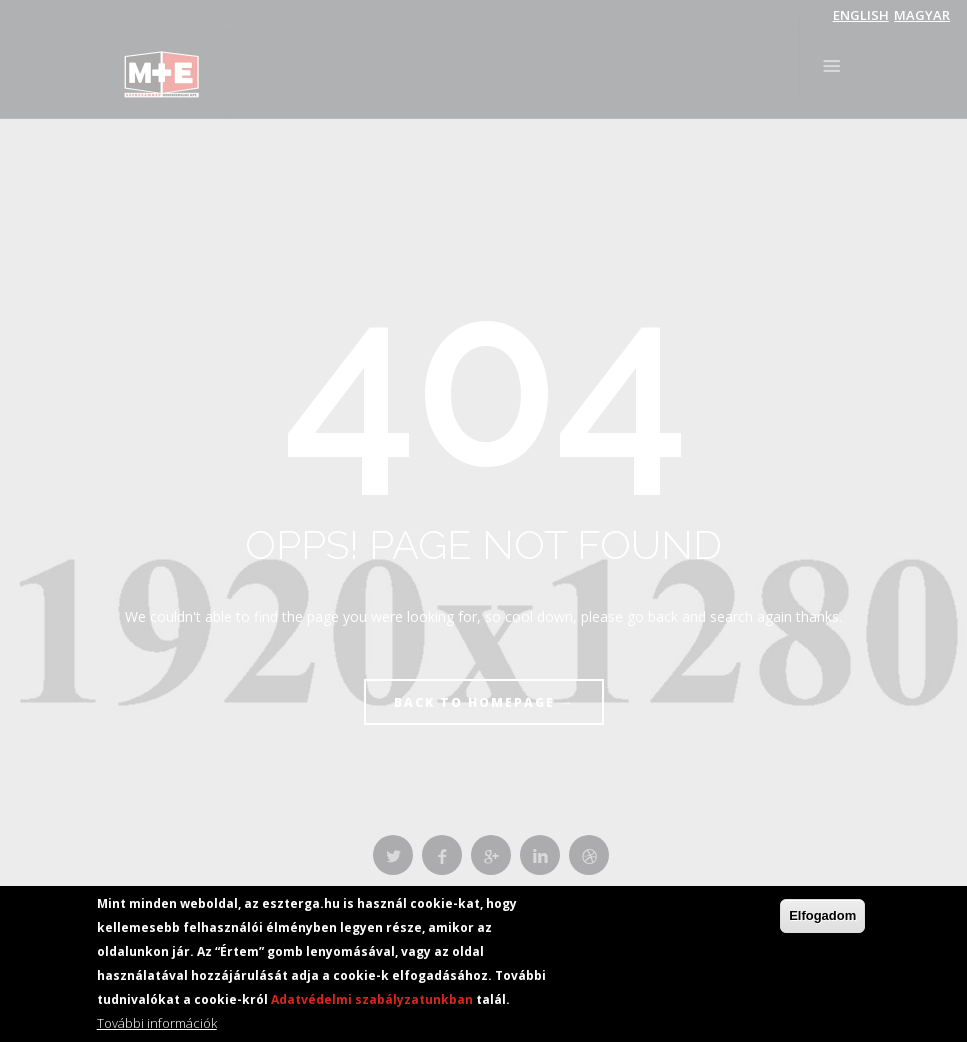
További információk (157, 1025)
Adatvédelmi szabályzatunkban (372, 1001)
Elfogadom (822, 917)
